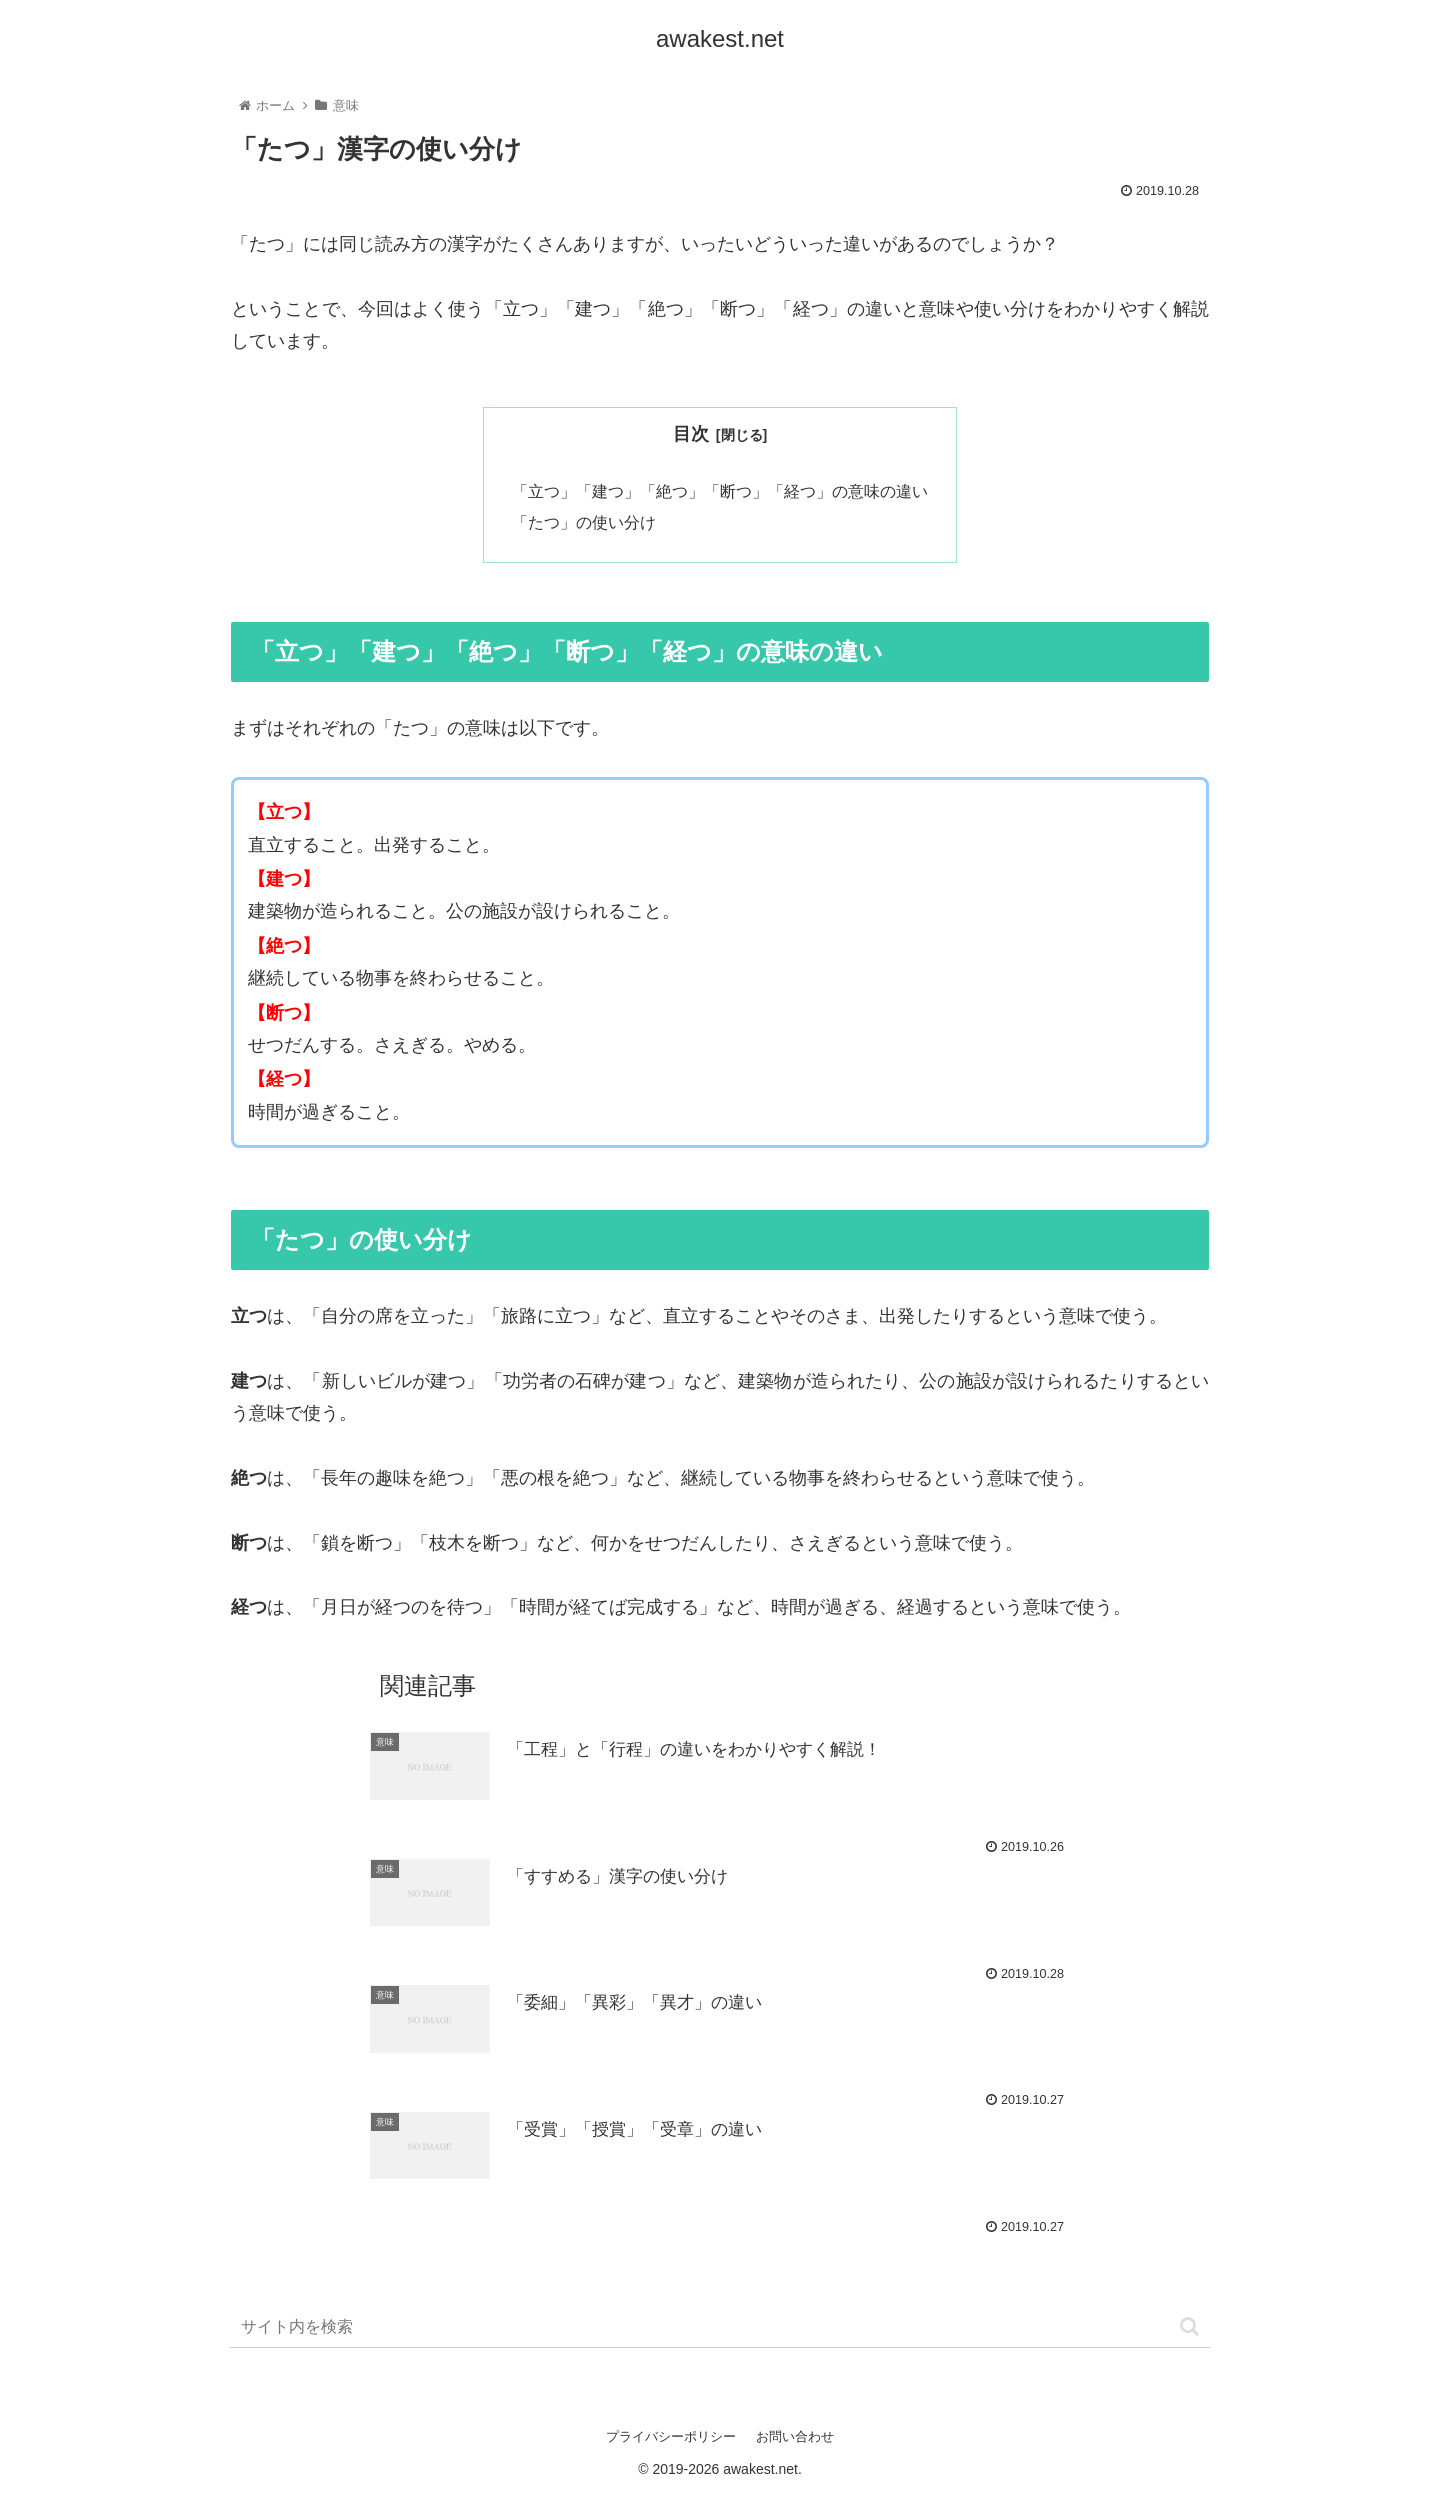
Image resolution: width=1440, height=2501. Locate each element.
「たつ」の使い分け (584, 525)
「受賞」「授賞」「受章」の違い (642, 2135)
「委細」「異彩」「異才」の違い (642, 2008)
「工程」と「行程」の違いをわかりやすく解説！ (705, 1755)
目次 (691, 434)
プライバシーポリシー (671, 2439)
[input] (720, 2330)
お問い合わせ (795, 2439)
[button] (1189, 2329)
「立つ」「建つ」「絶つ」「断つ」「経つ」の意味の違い (720, 492)
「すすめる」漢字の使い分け (624, 1882)
